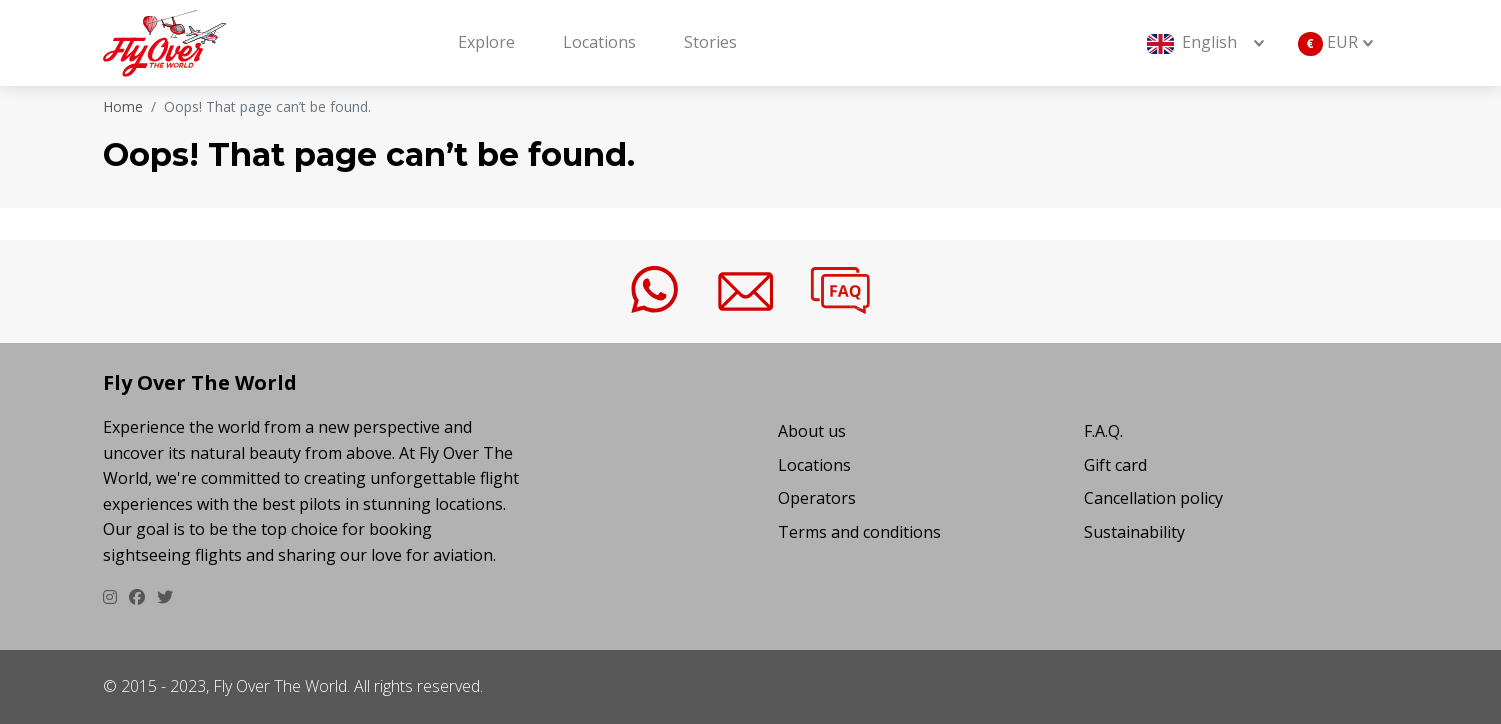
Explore (486, 42)
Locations (599, 42)
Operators (817, 498)
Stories (710, 42)
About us (812, 431)
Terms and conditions (859, 532)
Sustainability (1134, 532)
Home (123, 106)
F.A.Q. (1103, 431)
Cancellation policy (1153, 498)
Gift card (1115, 465)
